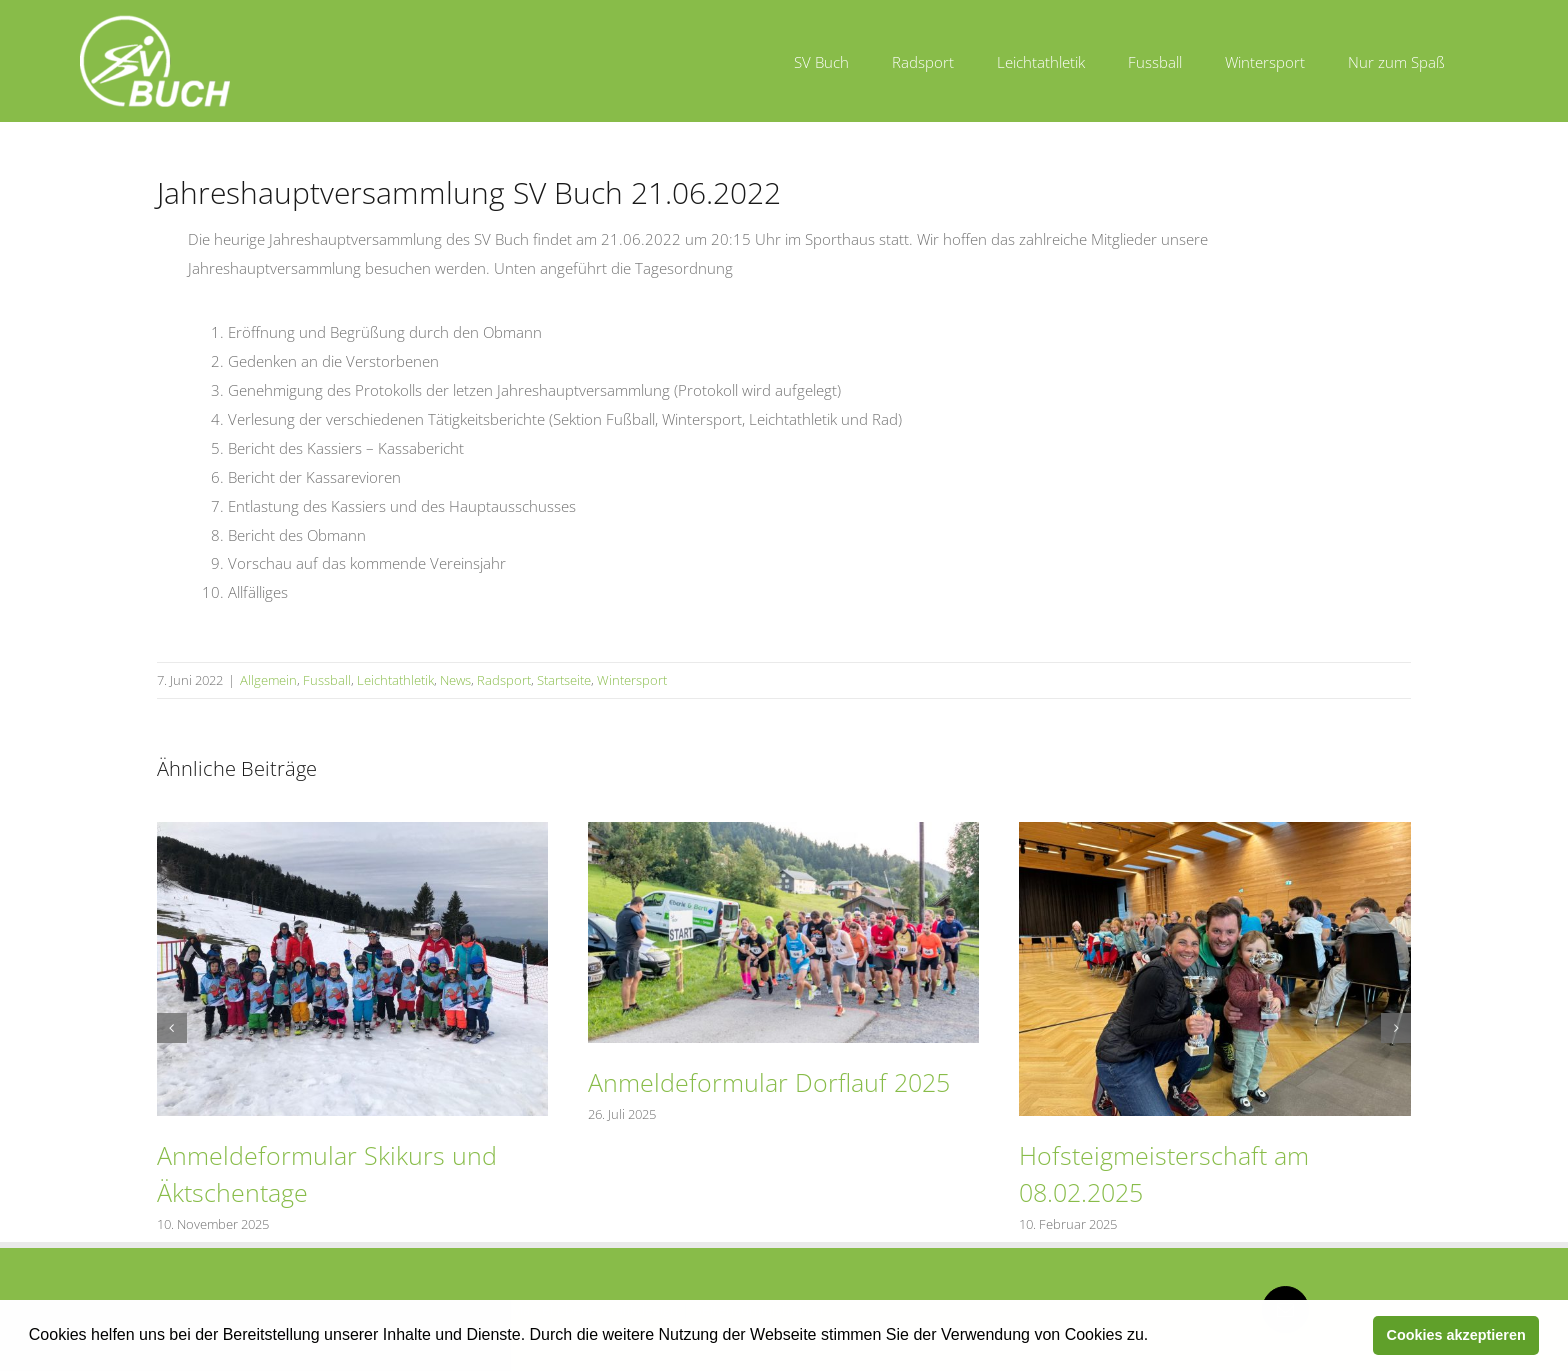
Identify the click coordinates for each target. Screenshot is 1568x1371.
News (455, 680)
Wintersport (632, 680)
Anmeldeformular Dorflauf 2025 (769, 1082)
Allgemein (268, 680)
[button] (1156, 1337)
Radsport (504, 680)
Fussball (327, 680)
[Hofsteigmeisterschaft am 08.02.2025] (1214, 832)
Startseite (564, 680)
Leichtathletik (395, 680)
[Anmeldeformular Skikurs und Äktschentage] (352, 832)
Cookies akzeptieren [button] (1456, 1335)
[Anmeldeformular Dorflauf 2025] (783, 832)
